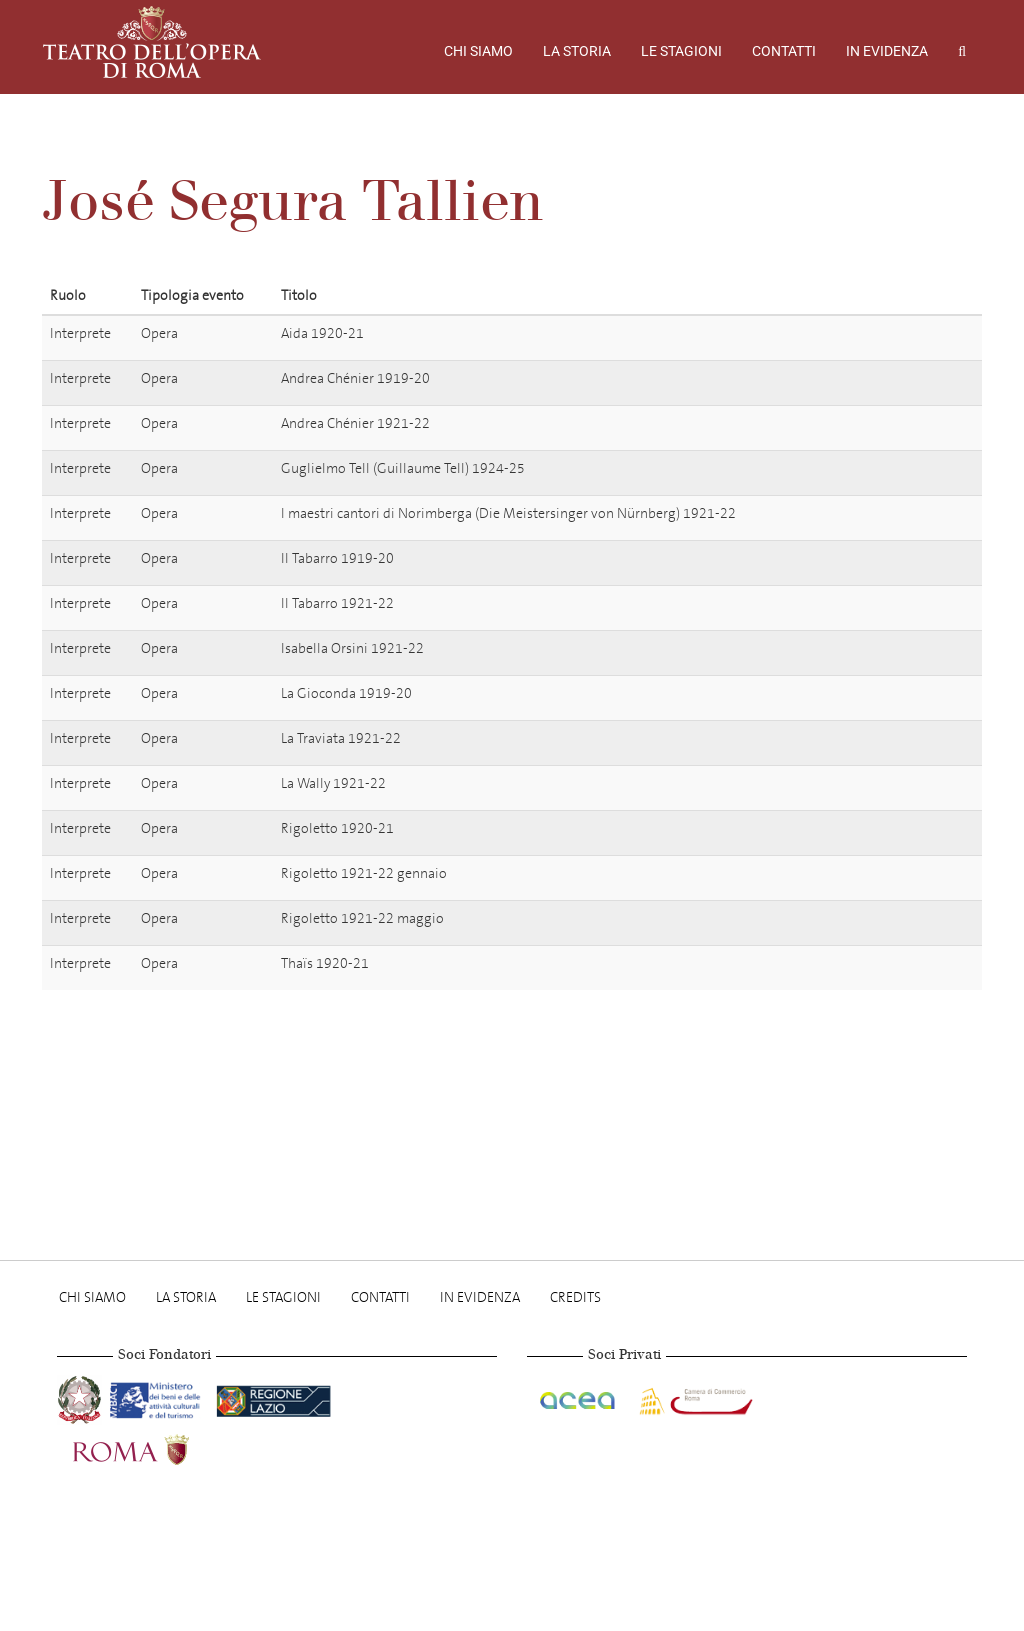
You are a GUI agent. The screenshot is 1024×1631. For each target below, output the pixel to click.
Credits (575, 1297)
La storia (577, 51)
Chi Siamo (478, 51)
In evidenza (887, 51)
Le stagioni (681, 51)
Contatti (784, 51)
